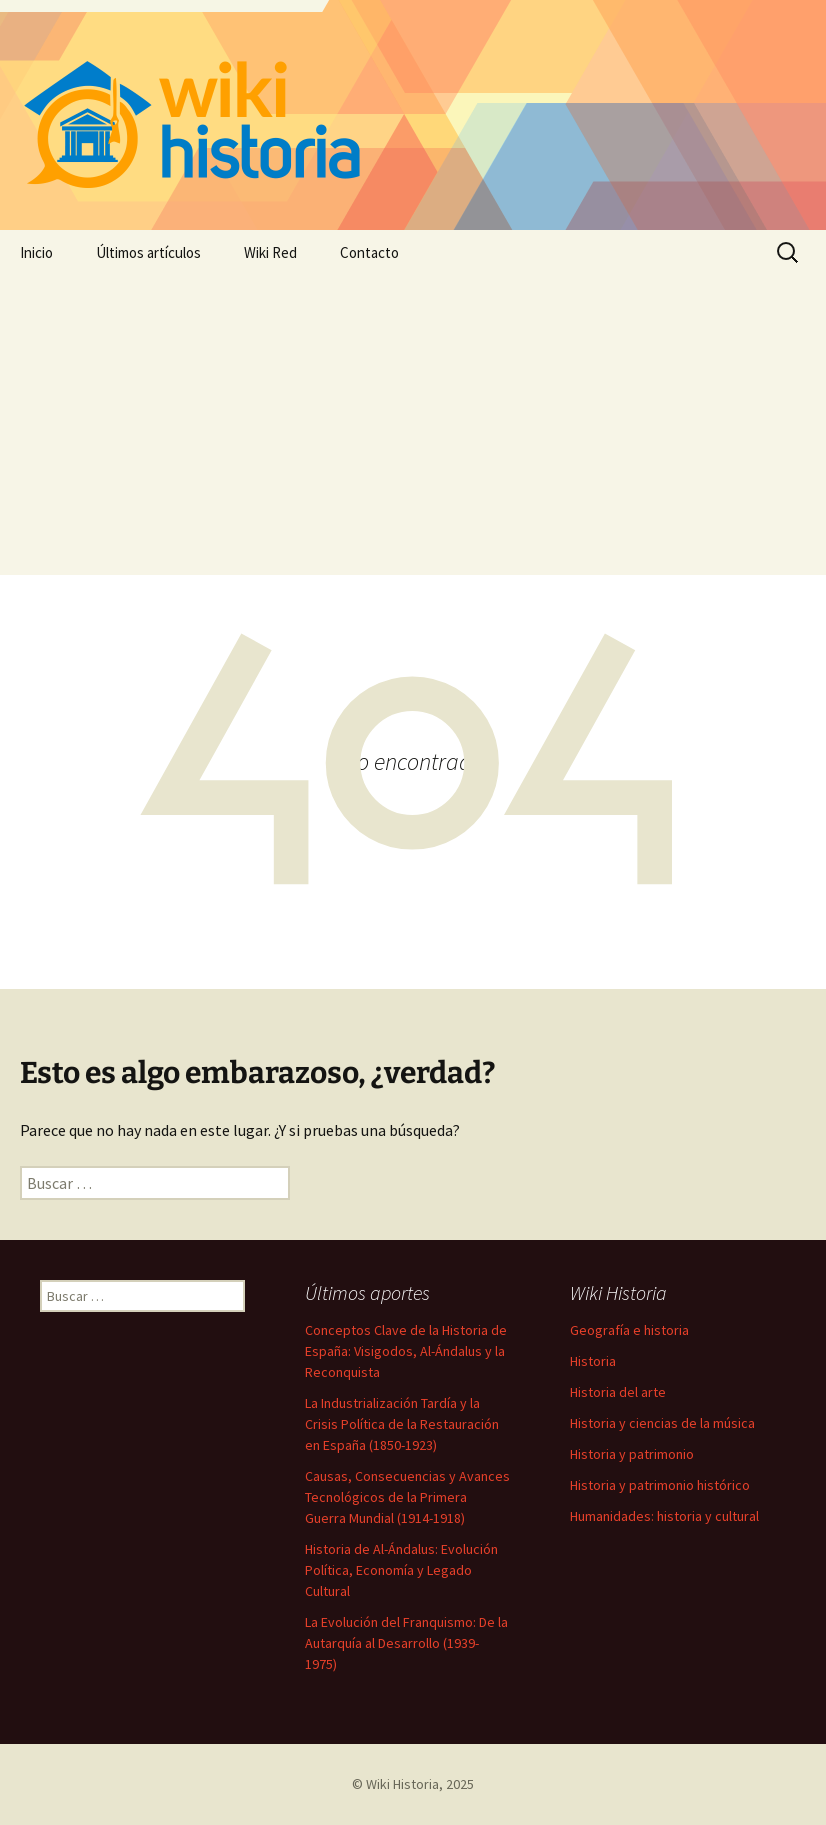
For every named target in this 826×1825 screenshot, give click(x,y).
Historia (593, 1361)
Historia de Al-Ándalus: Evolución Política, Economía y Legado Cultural (401, 1570)
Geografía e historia (629, 1330)
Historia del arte (618, 1392)
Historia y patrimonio (632, 1454)
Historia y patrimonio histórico (660, 1485)
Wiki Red (270, 252)
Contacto (369, 252)
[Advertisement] (413, 425)
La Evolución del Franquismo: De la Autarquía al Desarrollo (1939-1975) (406, 1643)
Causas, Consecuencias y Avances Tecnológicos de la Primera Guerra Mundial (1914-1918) (407, 1497)
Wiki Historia (402, 1784)
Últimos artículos (148, 252)
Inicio (36, 252)
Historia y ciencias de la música (662, 1423)
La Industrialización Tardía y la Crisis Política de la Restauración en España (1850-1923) (402, 1424)
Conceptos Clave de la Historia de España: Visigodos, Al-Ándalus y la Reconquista (406, 1351)
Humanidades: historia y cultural (664, 1516)
